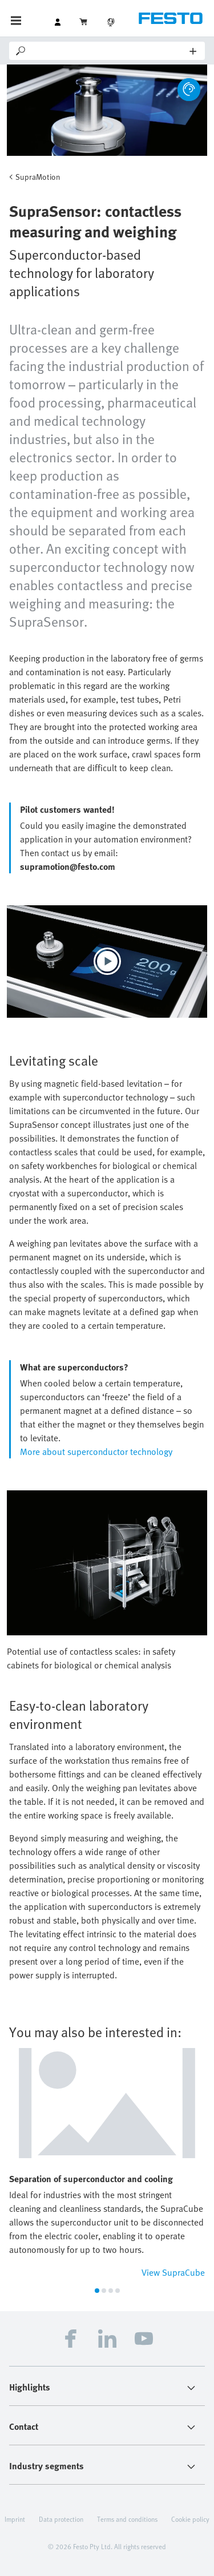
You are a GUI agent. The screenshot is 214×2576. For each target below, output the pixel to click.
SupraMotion (37, 177)
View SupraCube (173, 2272)
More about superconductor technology (96, 1451)
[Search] (108, 51)
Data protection (61, 2519)
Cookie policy (190, 2519)
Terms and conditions (127, 2519)
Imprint (15, 2519)
